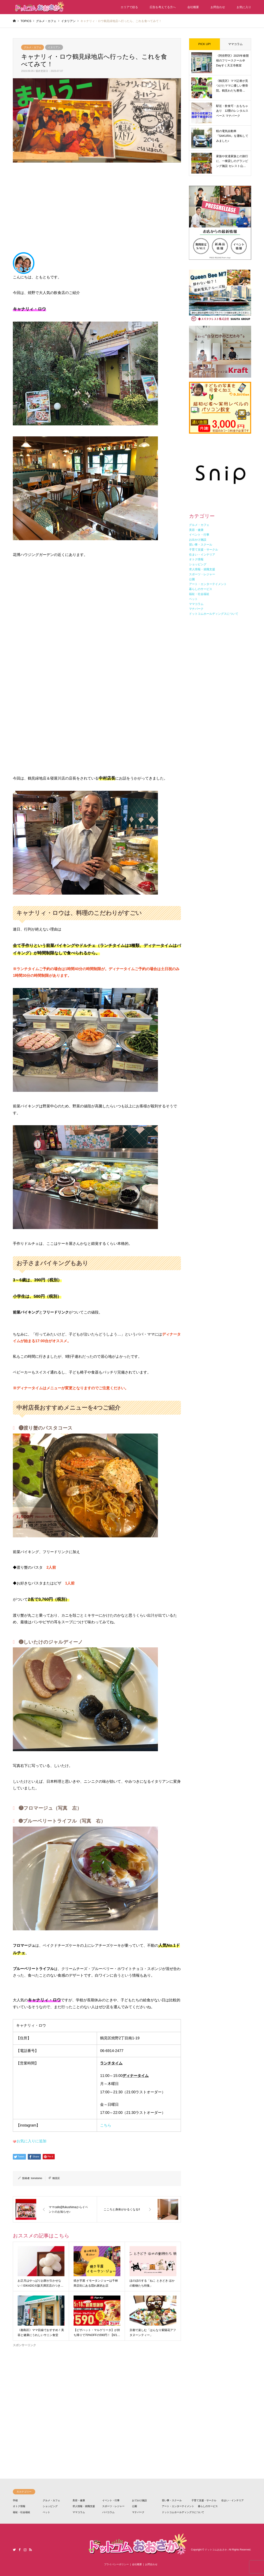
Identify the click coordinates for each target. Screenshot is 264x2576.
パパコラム (108, 2512)
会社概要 (193, 7)
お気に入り (244, 7)
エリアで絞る (129, 7)
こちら (105, 2125)
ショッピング (50, 2506)
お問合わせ (218, 7)
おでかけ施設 (139, 2500)
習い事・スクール (172, 2500)
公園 (134, 2506)
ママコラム (235, 44)
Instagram (25, 2549)
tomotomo (36, 2178)
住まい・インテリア (232, 2500)
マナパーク (138, 2512)
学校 (15, 2500)
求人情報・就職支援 (84, 2506)
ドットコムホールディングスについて (183, 2512)
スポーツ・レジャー (113, 2506)
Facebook (19, 2549)
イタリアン (54, 47)
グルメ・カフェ (32, 47)
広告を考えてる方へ (163, 7)
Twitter (14, 2549)
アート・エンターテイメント (178, 2506)
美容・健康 (79, 2500)
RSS (30, 2549)
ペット (46, 2512)
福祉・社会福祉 (21, 2512)
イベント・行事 (111, 2500)
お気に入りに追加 (31, 2141)
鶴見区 (56, 2178)
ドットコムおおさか (216, 2549)
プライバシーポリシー (116, 2564)
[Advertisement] (97, 207)
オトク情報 (19, 2506)
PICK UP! (204, 44)
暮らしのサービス (208, 2506)
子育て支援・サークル (203, 2500)
